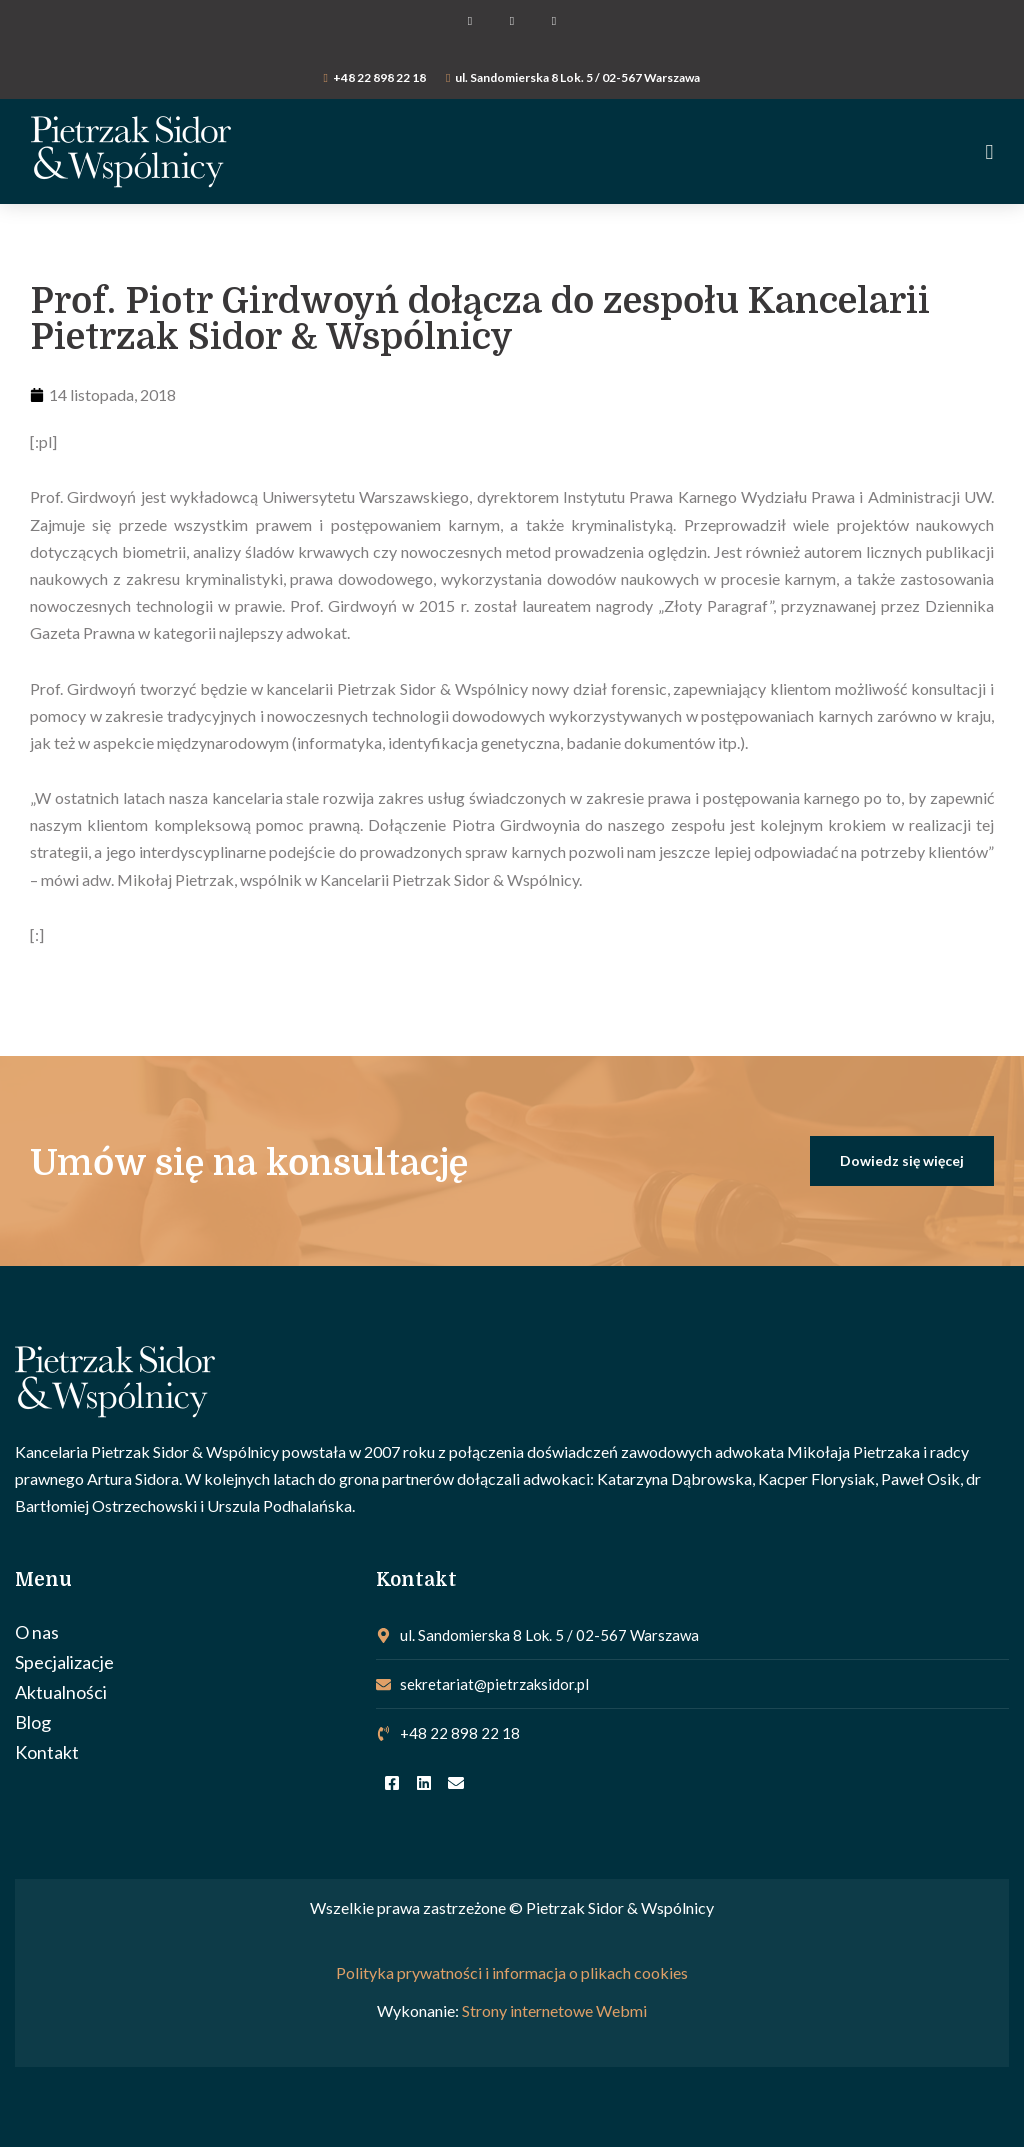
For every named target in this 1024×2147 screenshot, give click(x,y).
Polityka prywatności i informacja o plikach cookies (512, 1973)
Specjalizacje (64, 1662)
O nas (37, 1632)
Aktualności (61, 1692)
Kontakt (47, 1752)
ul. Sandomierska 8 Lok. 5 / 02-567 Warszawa (577, 77)
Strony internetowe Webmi (554, 2010)
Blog (33, 1722)
